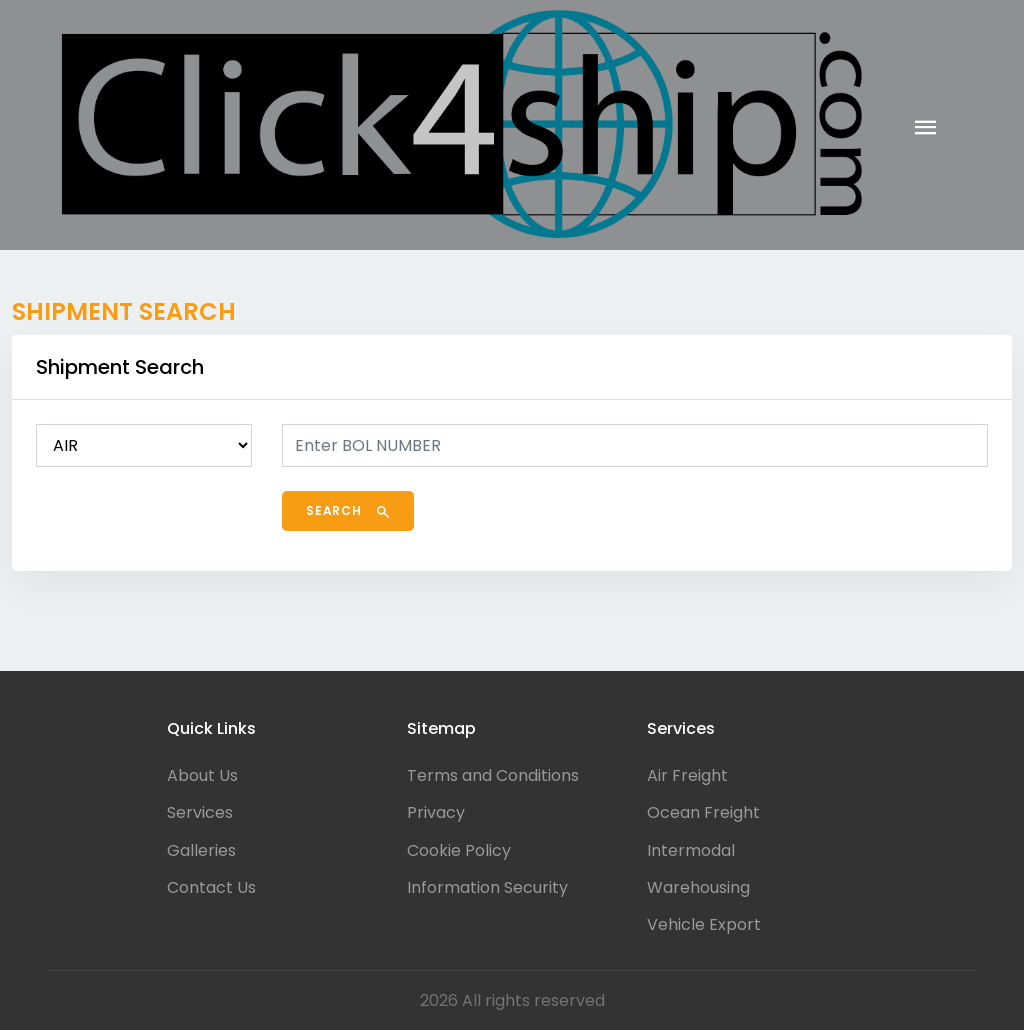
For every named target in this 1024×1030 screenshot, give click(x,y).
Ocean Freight (703, 812)
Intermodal (691, 850)
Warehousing (698, 887)
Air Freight (687, 775)
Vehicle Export (704, 924)
